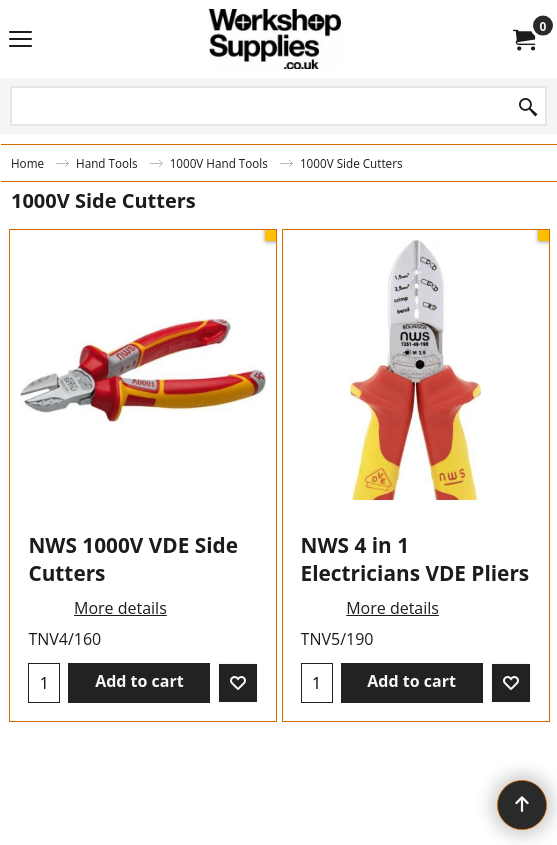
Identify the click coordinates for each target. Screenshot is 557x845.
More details (120, 608)
